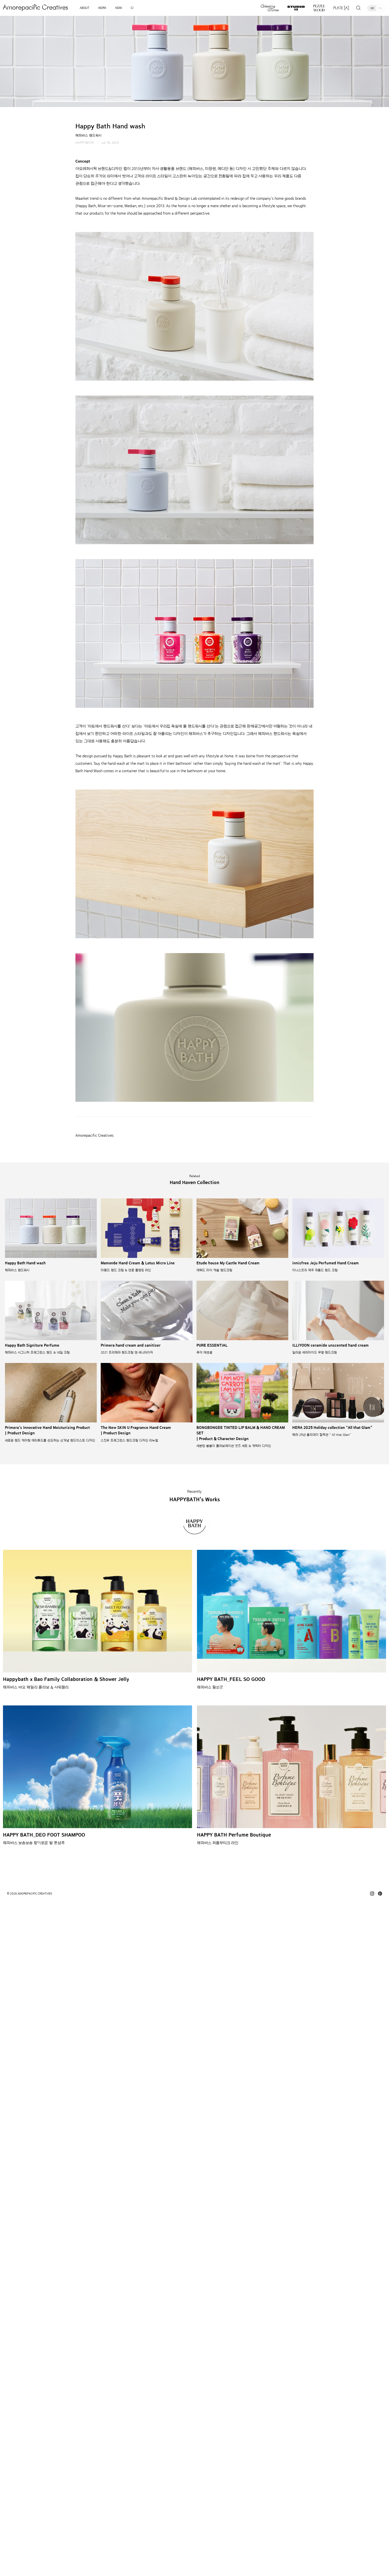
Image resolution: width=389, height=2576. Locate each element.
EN (380, 8)
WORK (102, 7)
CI (132, 7)
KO (372, 8)
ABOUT (84, 7)
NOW (118, 7)
